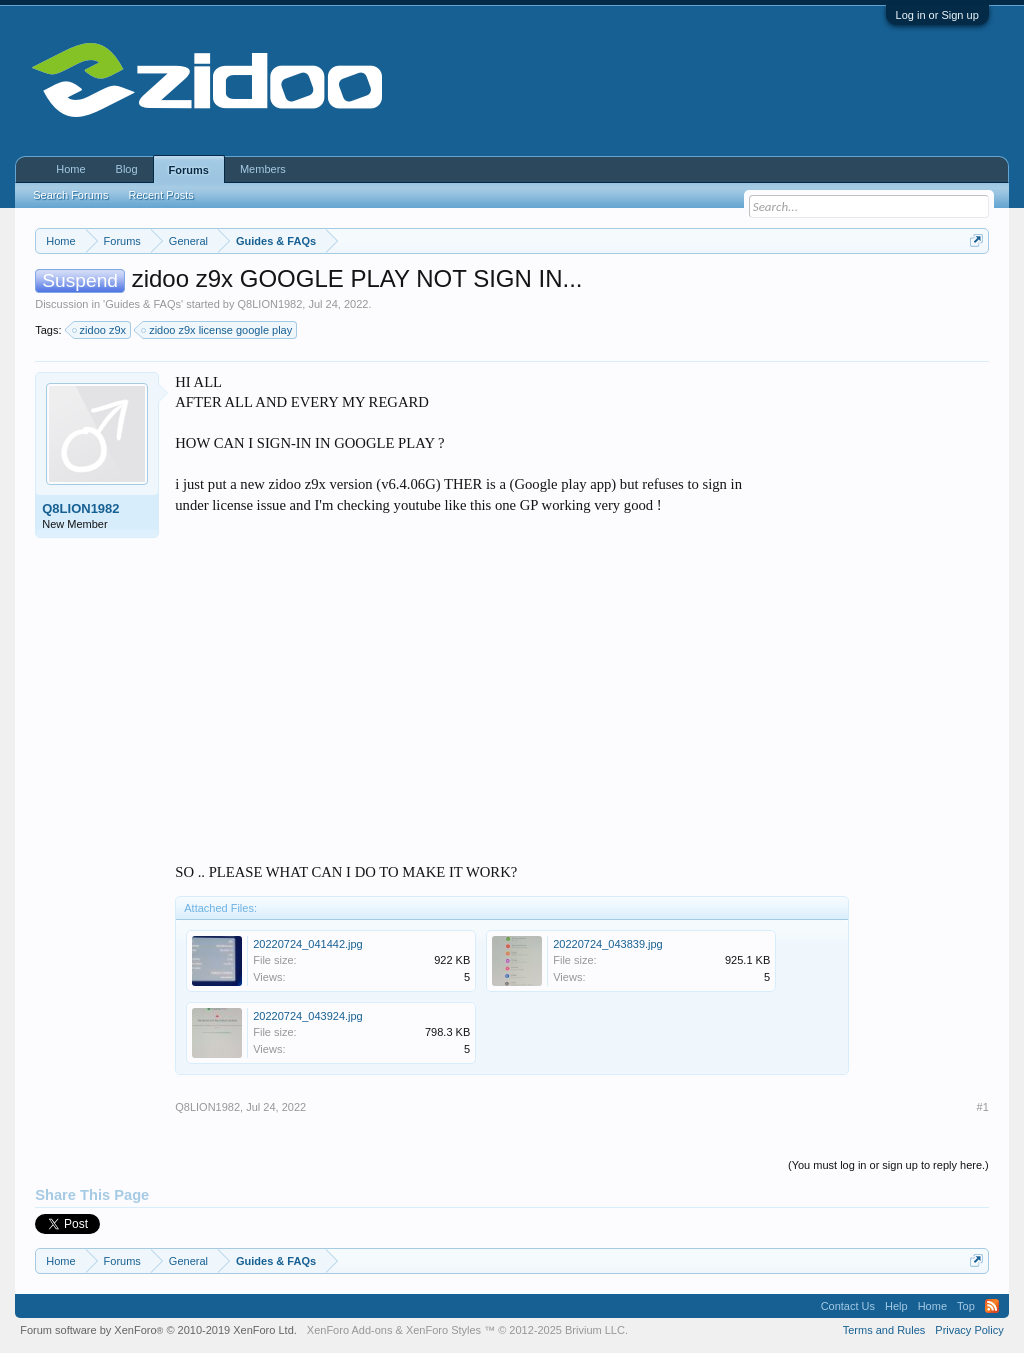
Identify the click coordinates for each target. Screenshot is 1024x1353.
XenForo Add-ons (350, 1330)
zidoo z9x (100, 330)
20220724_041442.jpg (308, 944)
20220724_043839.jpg (608, 944)
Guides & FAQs (143, 304)
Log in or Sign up (937, 15)
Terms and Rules (884, 1330)
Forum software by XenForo (158, 1330)
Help (896, 1306)
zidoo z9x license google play (217, 330)
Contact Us (848, 1306)
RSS (992, 1306)
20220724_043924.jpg (308, 1016)
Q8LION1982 (270, 304)
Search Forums (70, 195)
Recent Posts (160, 195)
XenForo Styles (443, 1330)
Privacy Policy (969, 1330)
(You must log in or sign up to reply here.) (888, 1165)
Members (263, 169)
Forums (189, 170)
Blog (127, 169)
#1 (983, 1107)
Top (966, 1306)
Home (70, 169)
